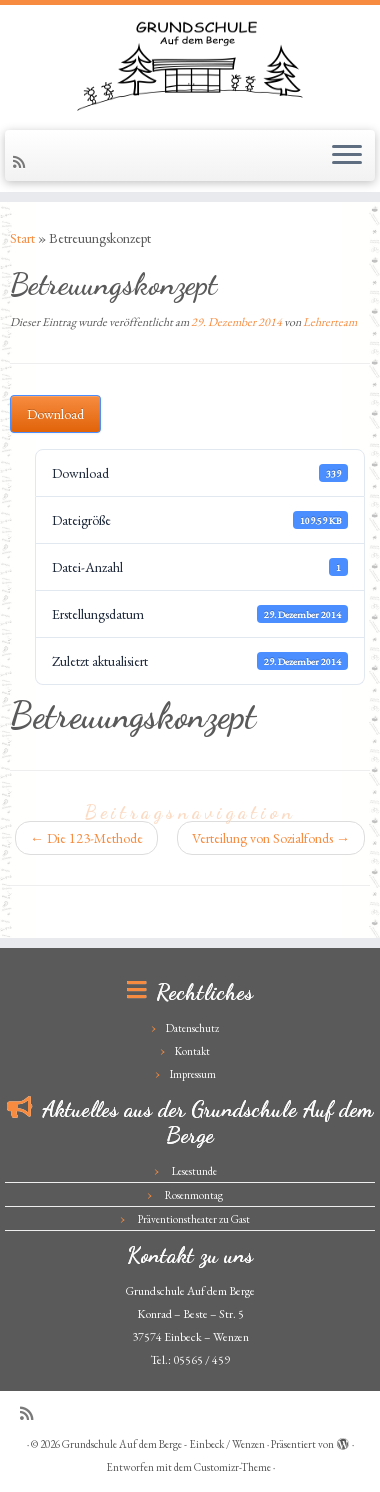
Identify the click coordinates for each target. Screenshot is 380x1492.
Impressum (193, 1074)
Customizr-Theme (232, 1467)
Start (22, 238)
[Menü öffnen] (347, 156)
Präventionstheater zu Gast (194, 1219)
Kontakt (192, 1051)
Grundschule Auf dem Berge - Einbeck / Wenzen (163, 1444)
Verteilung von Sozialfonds (271, 838)
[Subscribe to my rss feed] (22, 162)
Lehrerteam (330, 322)
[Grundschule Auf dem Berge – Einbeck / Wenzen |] (190, 65)
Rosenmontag (194, 1195)
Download (55, 414)
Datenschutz (192, 1028)
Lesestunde (194, 1171)
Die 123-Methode (86, 838)
